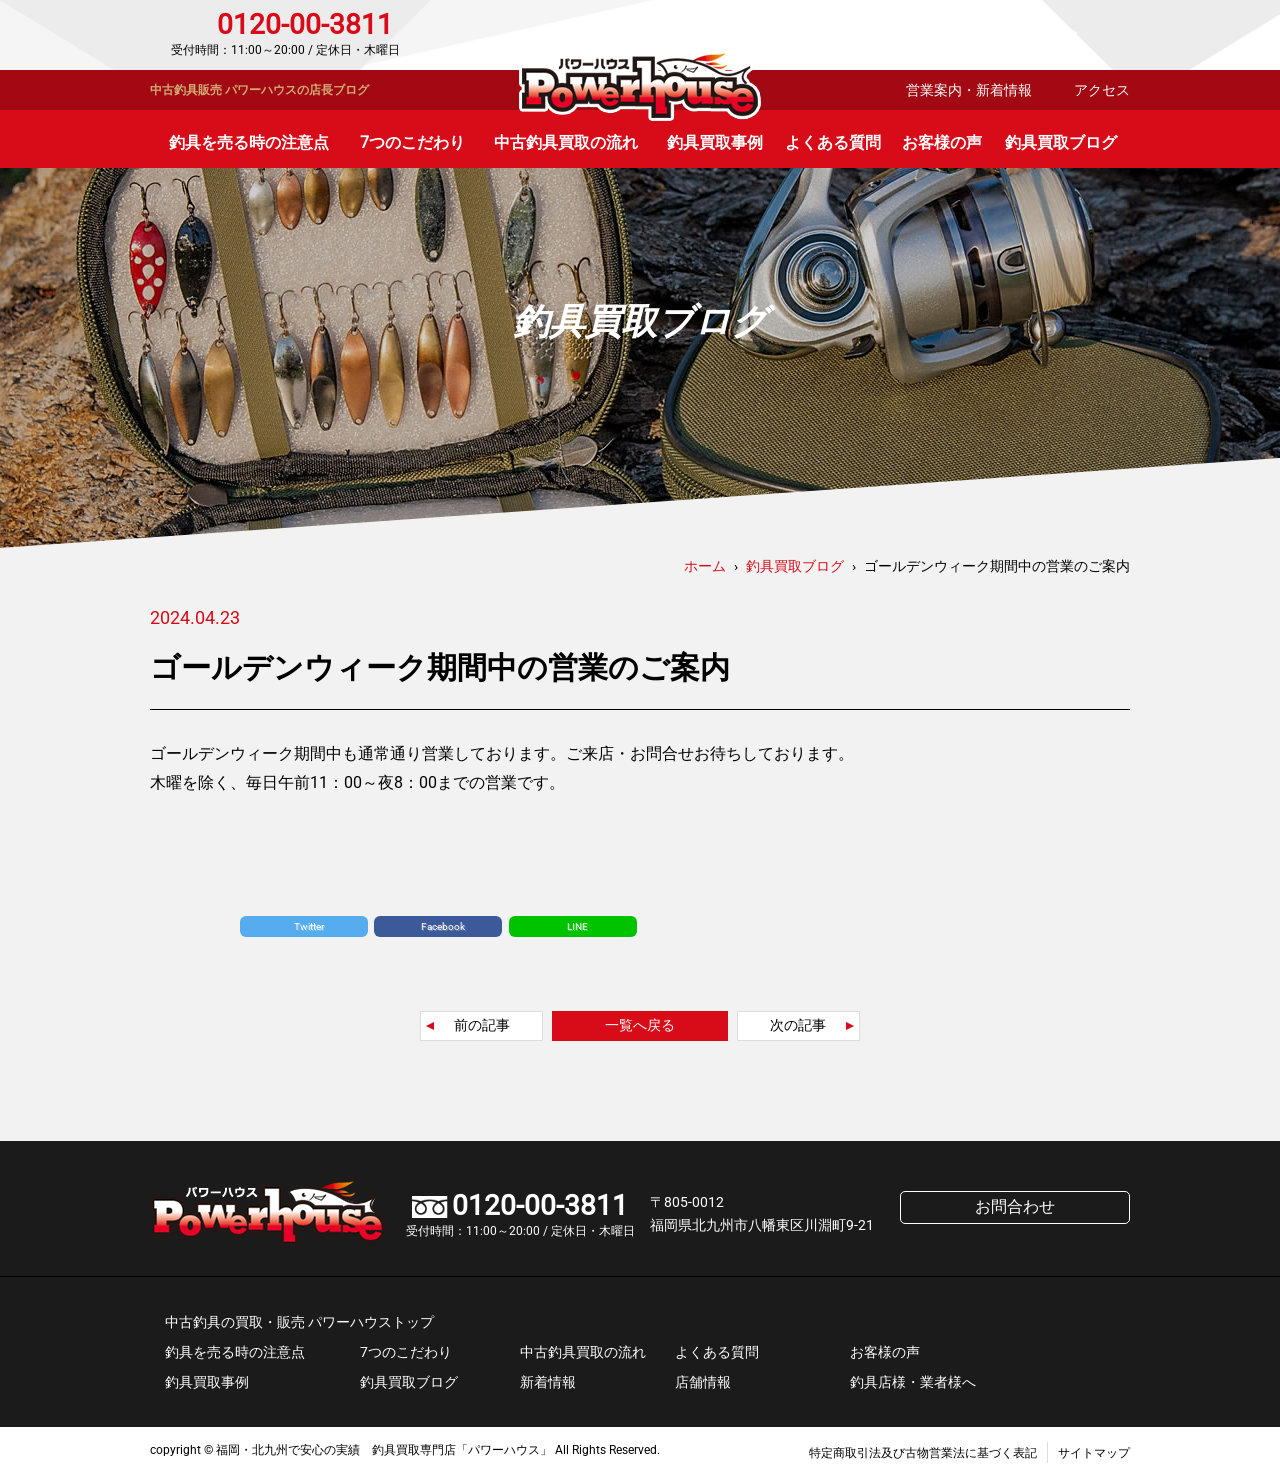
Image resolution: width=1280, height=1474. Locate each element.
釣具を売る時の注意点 (249, 142)
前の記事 (482, 1025)
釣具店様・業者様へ (913, 1382)
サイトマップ (1094, 1453)
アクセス (1102, 90)
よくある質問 (833, 142)
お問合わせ (1044, 35)
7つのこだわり (412, 142)
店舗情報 (703, 1382)
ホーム (705, 566)
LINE (577, 926)
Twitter (309, 926)
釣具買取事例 (715, 142)
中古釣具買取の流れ (566, 142)
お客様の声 (942, 142)
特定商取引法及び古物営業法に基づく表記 (923, 1453)
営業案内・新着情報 (969, 90)
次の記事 (798, 1025)
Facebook (443, 926)
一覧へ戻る (640, 1025)
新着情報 (548, 1382)
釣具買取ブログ (1061, 142)
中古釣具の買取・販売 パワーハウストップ (299, 1322)
